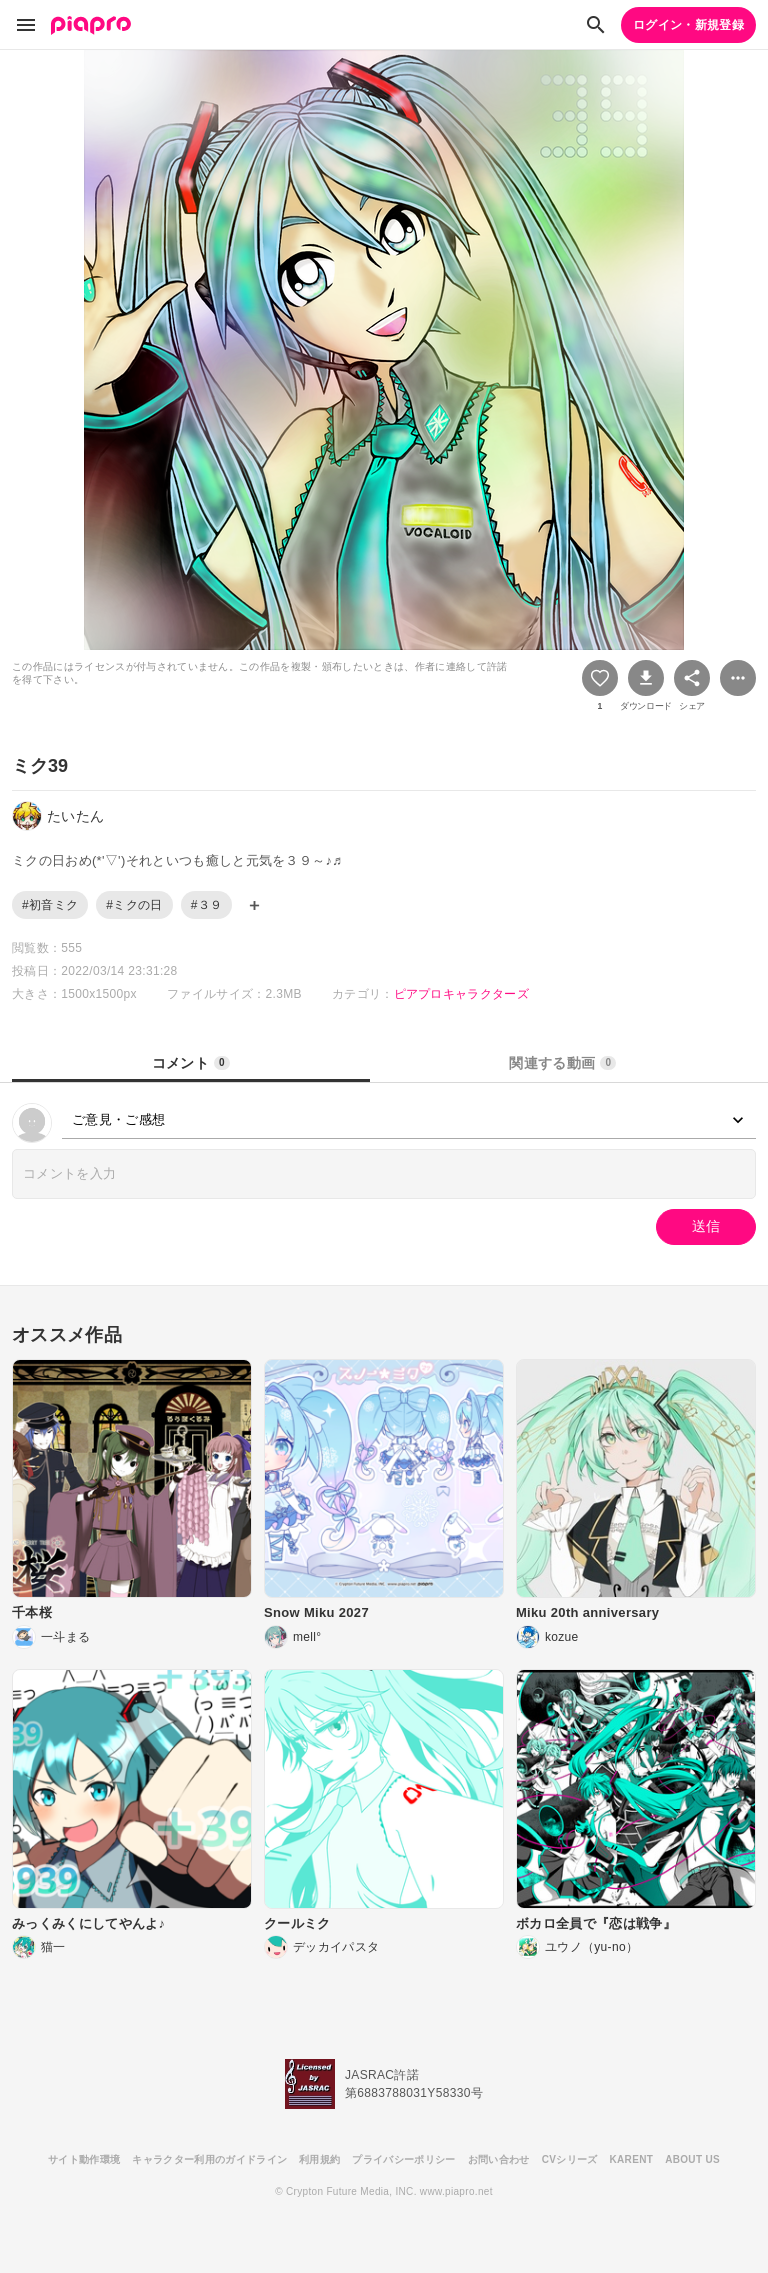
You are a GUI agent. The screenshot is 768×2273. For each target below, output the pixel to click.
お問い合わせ (499, 2159)
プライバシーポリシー (403, 2159)
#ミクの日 (134, 905)
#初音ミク (50, 905)
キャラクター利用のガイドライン (209, 2159)
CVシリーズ (570, 2159)
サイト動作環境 (84, 2159)
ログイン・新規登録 (688, 25)
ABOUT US (692, 2159)
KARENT (632, 2159)
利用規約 (319, 2159)
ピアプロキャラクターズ (462, 994)
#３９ (207, 905)
